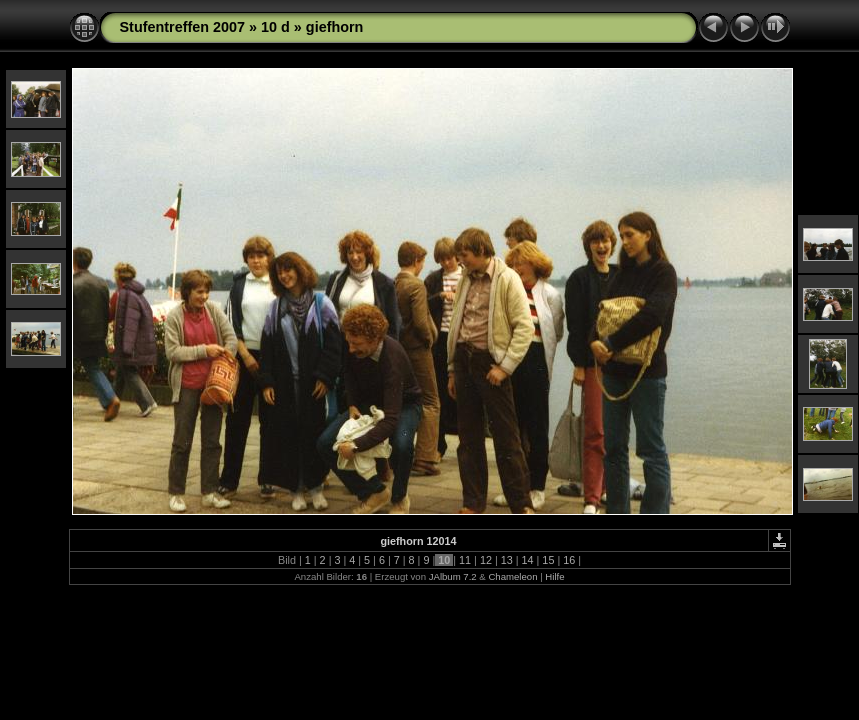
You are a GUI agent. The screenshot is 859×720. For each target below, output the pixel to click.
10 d (275, 27)
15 (548, 560)
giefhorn (335, 27)
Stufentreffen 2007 (183, 27)
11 (465, 560)
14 (528, 560)
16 (569, 560)
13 (507, 560)
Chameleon (512, 576)
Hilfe (554, 576)
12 (486, 560)
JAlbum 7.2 (453, 576)
